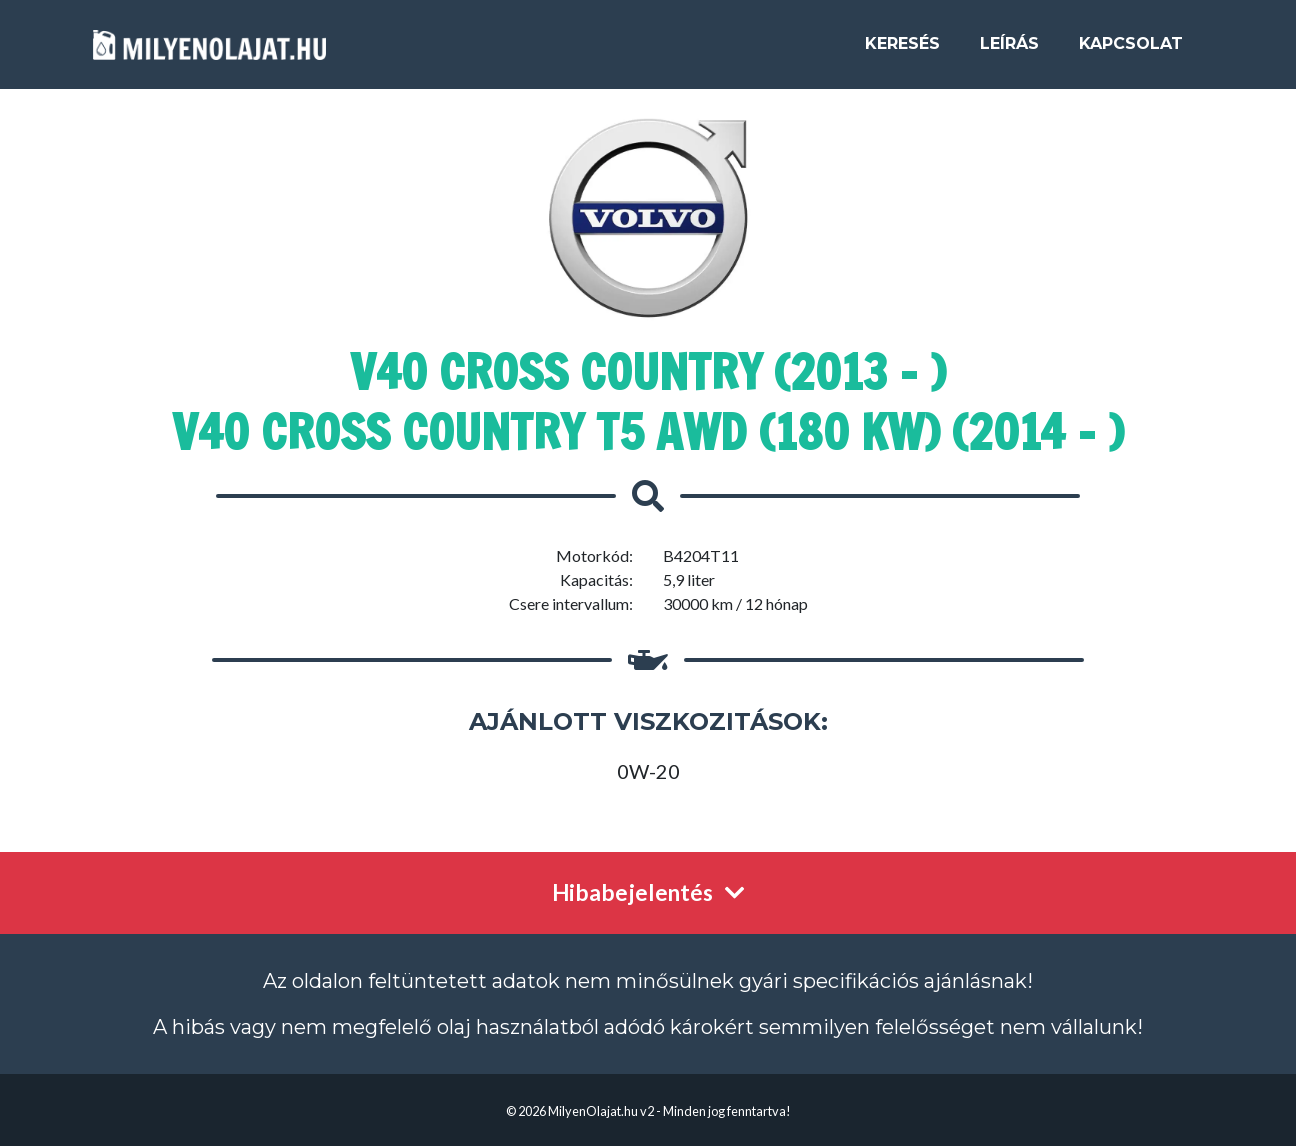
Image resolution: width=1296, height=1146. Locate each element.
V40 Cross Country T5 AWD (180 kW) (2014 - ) (648, 432)
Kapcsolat (1131, 51)
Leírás (1009, 51)
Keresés (902, 51)
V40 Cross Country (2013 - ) (648, 372)
